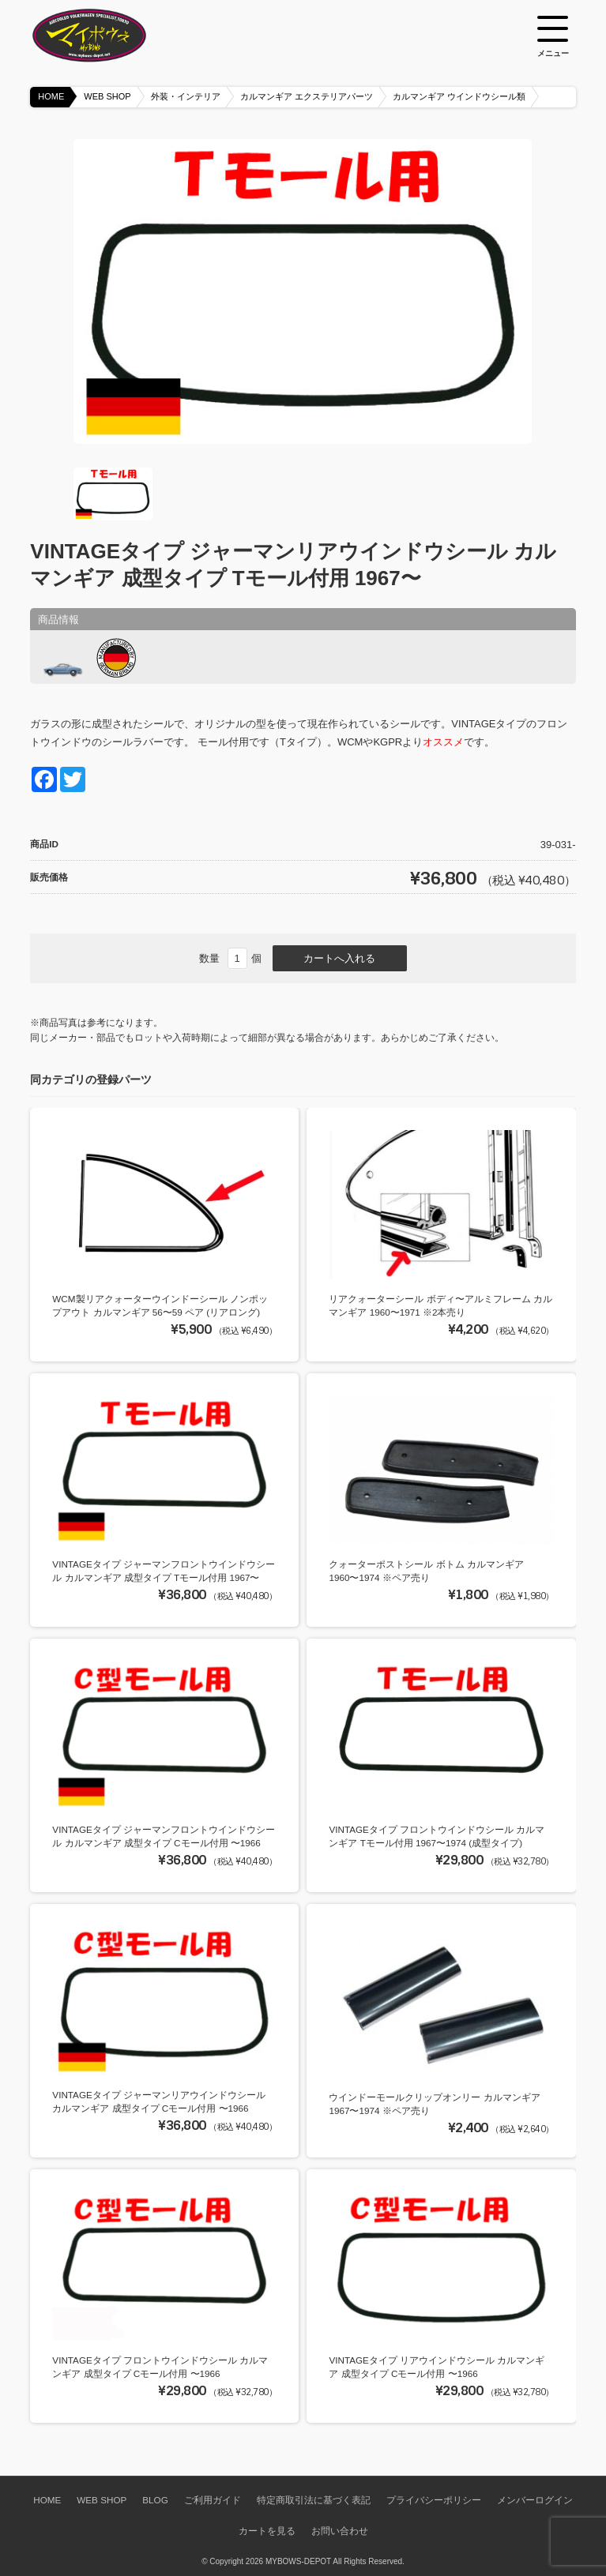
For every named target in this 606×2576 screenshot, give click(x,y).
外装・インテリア (185, 96)
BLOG (154, 2500)
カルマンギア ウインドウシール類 (459, 96)
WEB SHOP (107, 96)
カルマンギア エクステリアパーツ (306, 96)
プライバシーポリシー (433, 2500)
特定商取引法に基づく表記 (314, 2500)
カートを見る (267, 2530)
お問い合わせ (339, 2530)
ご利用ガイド (212, 2500)
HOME (51, 96)
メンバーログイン (535, 2500)
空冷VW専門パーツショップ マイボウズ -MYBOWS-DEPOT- (109, 35)
